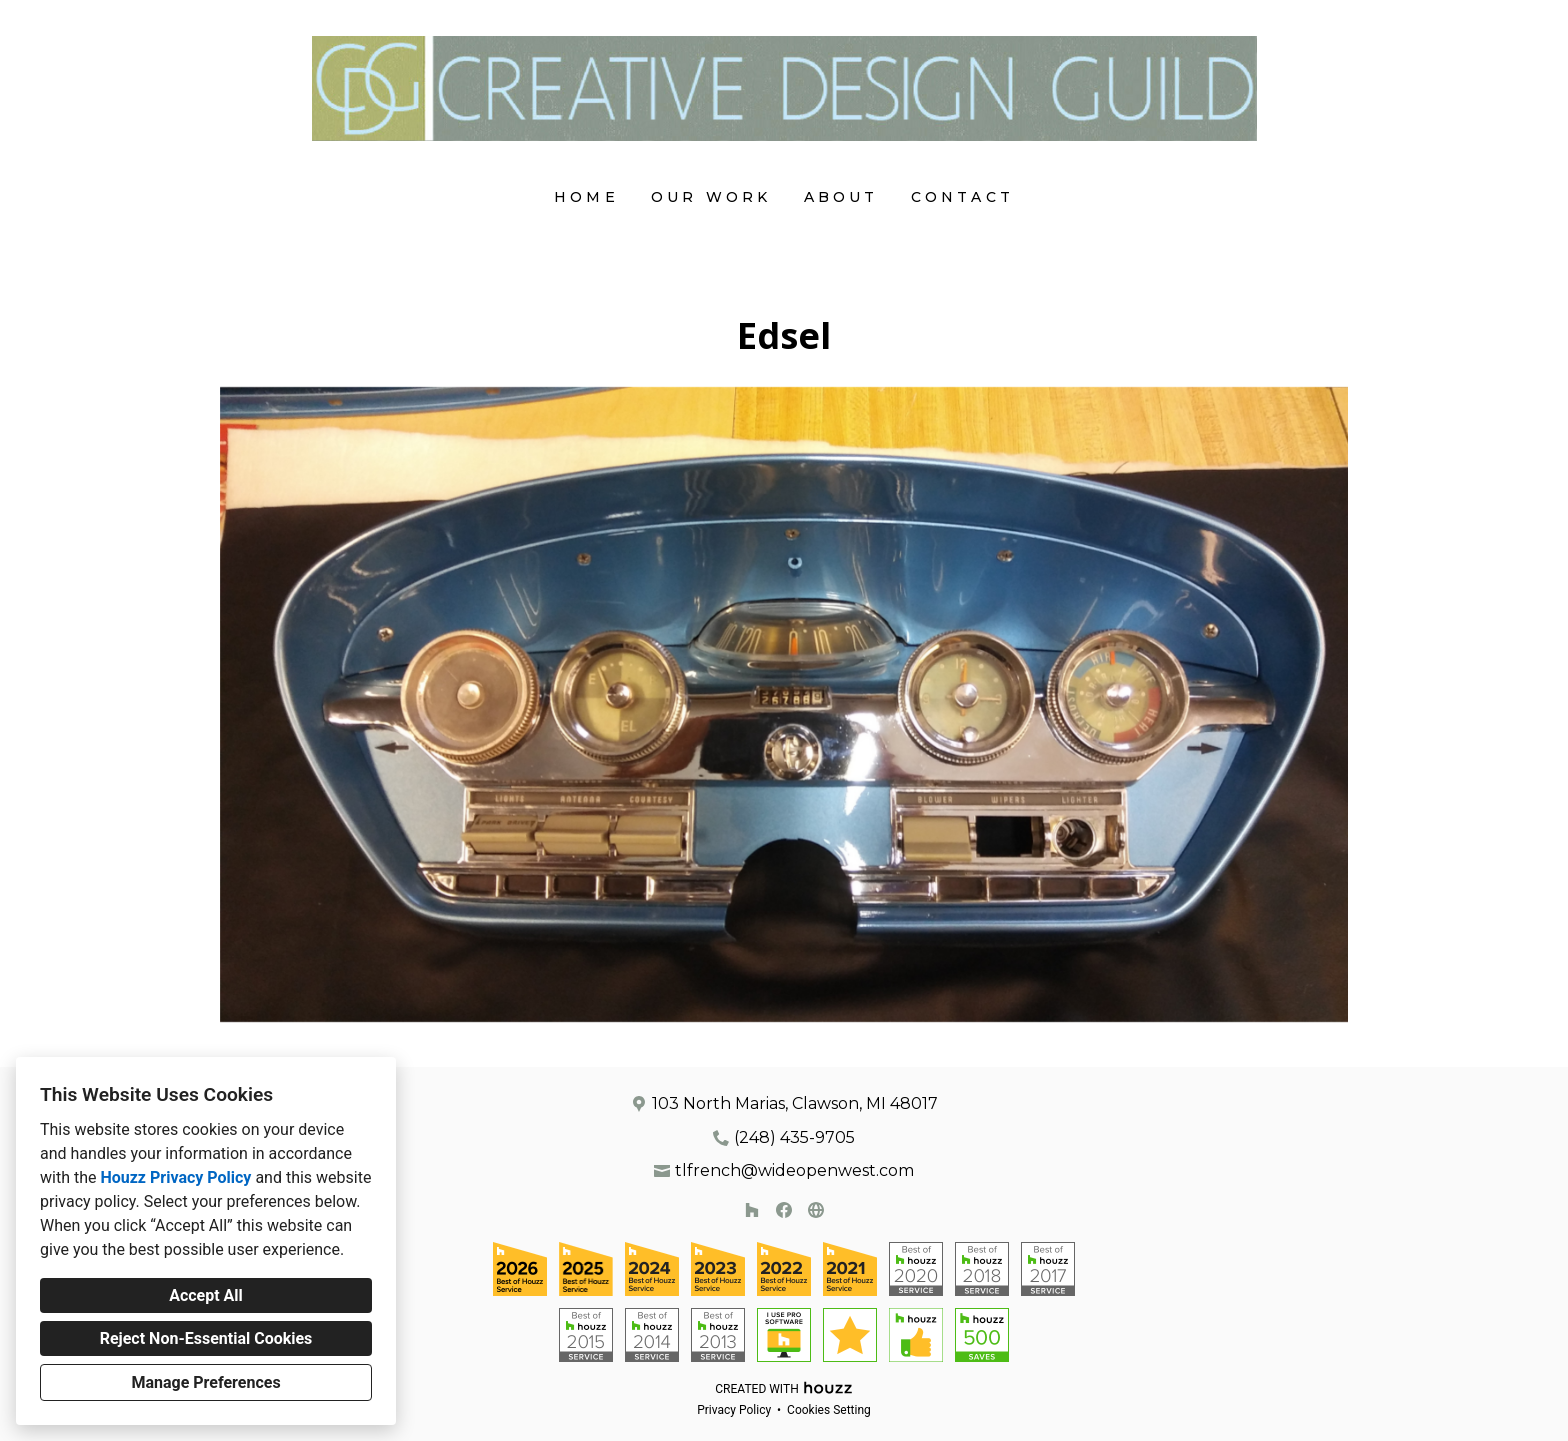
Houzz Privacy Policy (175, 1177)
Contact (962, 197)
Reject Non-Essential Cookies (206, 1338)
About (841, 197)
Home (586, 197)
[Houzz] (752, 1210)
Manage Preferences (205, 1382)
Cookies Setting (829, 1410)
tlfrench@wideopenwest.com (794, 1170)
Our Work (711, 197)
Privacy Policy (734, 1410)
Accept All (206, 1295)
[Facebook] (784, 1210)
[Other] (816, 1210)
